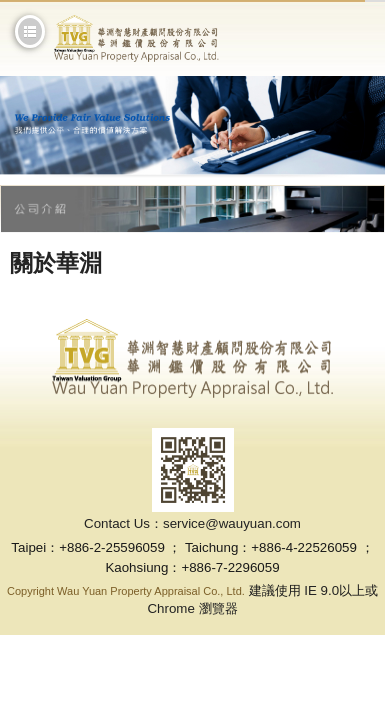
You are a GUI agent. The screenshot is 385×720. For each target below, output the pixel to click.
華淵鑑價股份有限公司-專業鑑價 (136, 38)
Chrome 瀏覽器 (192, 608)
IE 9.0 (321, 590)
